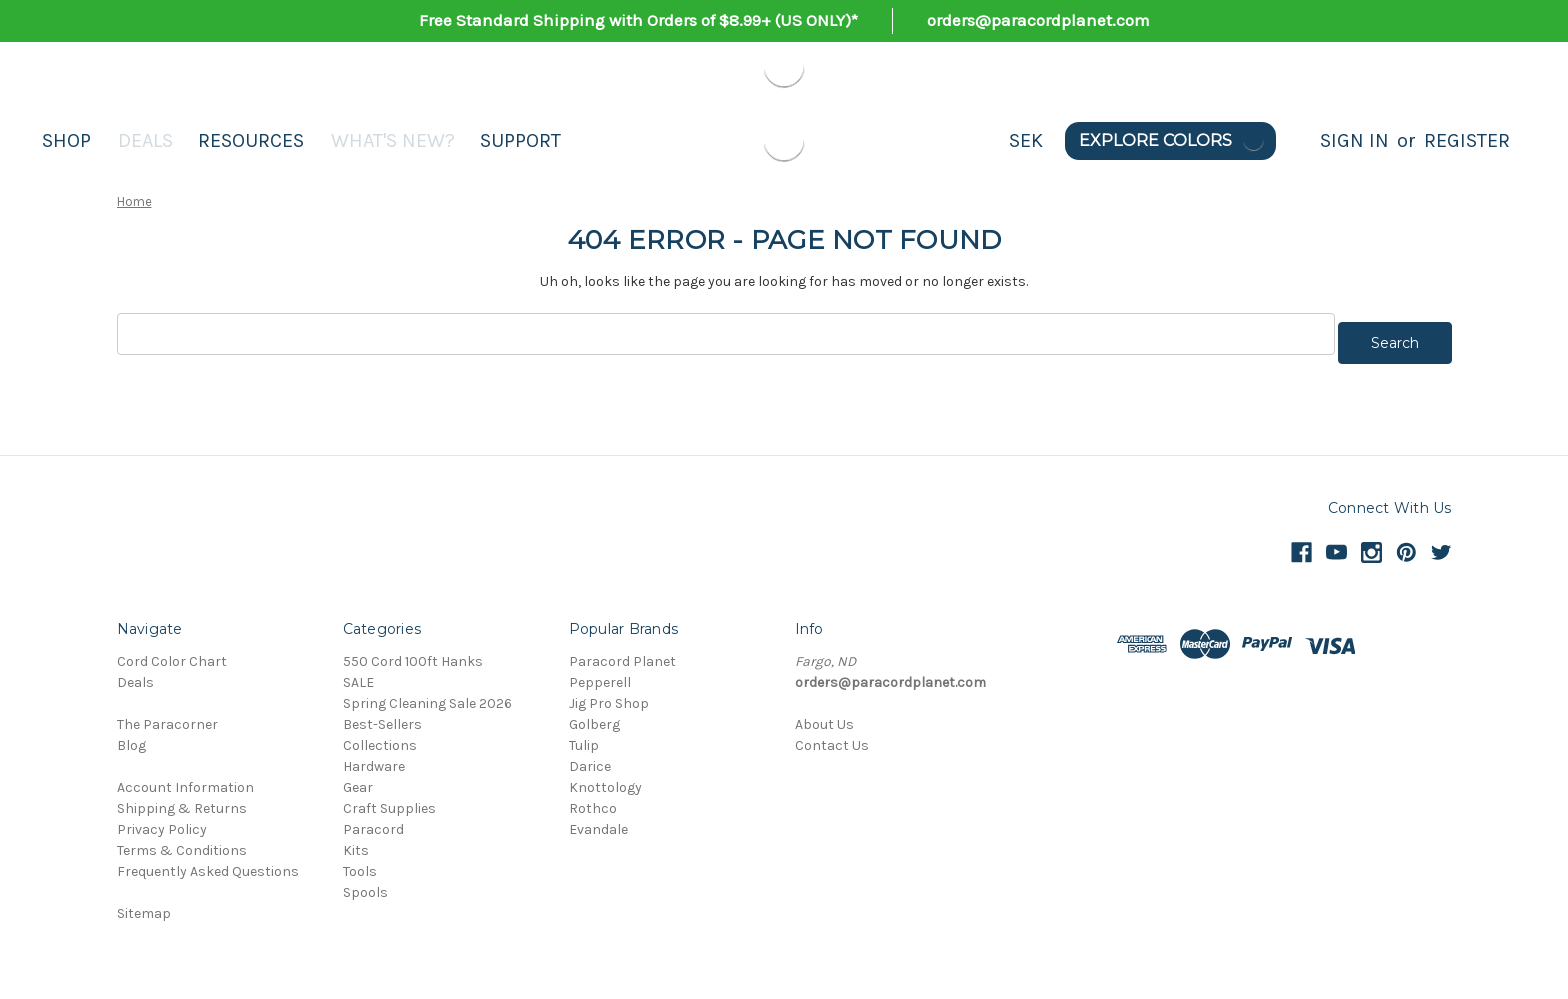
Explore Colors (1172, 140)
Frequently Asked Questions (208, 862)
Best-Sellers (382, 715)
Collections (380, 736)
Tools (360, 862)
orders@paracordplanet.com (1038, 20)
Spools (365, 883)
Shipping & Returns (182, 799)
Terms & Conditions (182, 841)
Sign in (1354, 140)
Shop (66, 140)
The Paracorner (167, 715)
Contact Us (832, 736)
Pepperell (600, 673)
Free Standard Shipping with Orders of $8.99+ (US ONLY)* (638, 20)
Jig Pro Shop (609, 694)
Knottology (605, 778)
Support (520, 140)
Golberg (594, 715)
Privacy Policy (162, 820)
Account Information (185, 778)
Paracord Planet (622, 652)
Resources (251, 140)
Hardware (374, 757)
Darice (590, 757)
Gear (358, 778)
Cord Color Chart (172, 652)
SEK (1026, 140)
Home (134, 201)
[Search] (1298, 141)
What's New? (393, 140)
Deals (145, 140)
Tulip (584, 736)
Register (1467, 140)
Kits (356, 841)
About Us (824, 715)
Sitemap (144, 904)
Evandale (598, 820)
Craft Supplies (389, 799)
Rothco (593, 799)
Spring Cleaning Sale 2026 (427, 694)
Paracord (373, 820)
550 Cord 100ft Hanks (413, 652)
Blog (131, 736)
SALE (358, 673)
